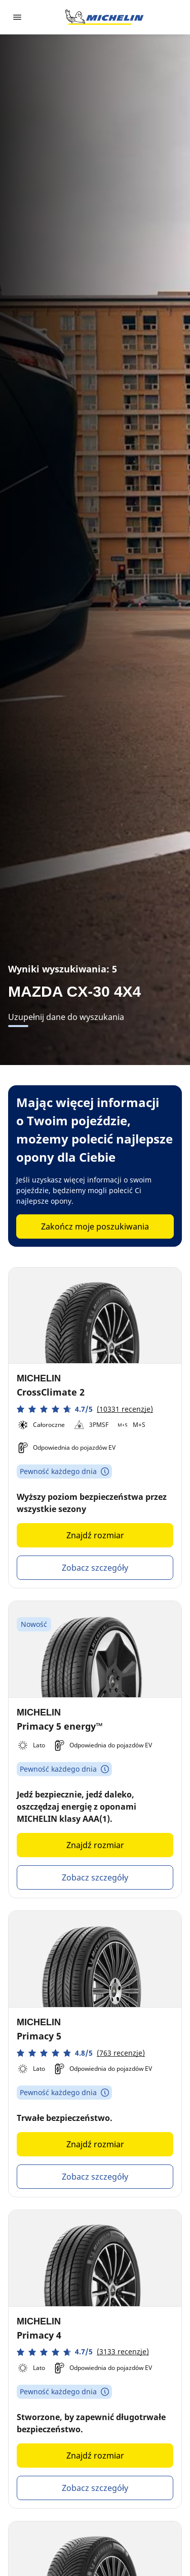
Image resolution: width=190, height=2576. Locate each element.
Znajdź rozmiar (95, 1535)
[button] (85, 1409)
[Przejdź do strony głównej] (104, 17)
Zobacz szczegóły (95, 1567)
